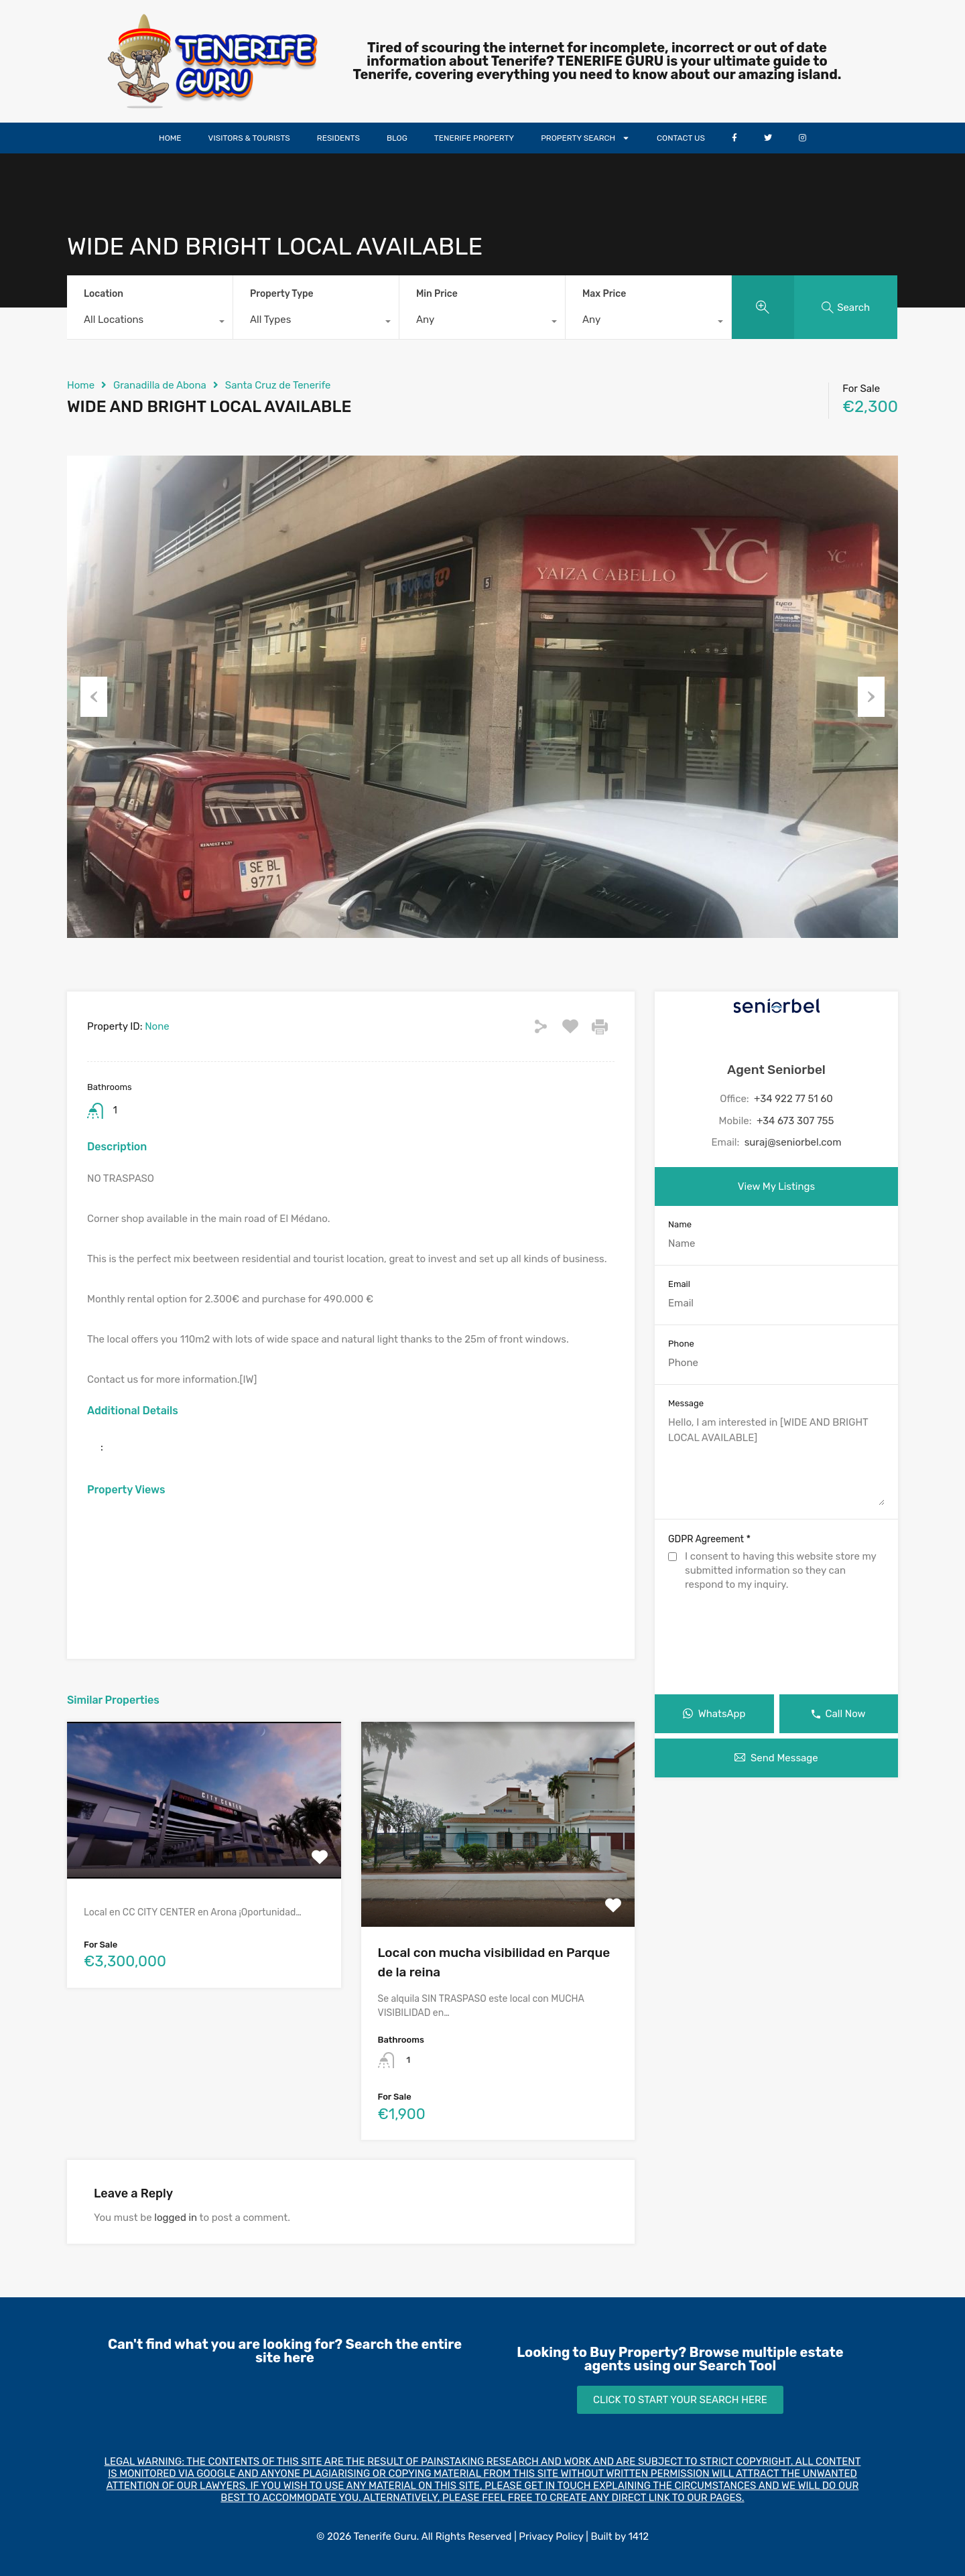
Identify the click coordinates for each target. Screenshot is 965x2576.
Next (871, 697)
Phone (681, 1344)
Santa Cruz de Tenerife (278, 385)
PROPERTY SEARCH (585, 138)
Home (80, 385)
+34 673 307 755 (795, 1121)
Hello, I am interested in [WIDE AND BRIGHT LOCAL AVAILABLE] (776, 1460)
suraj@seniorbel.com (793, 1142)
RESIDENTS (338, 138)
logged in (175, 2218)
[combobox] (150, 323)
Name (680, 1224)
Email (679, 1284)
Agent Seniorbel (776, 1069)
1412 (638, 2536)
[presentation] (777, 1645)
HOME (170, 138)
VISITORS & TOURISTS (249, 138)
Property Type (282, 293)
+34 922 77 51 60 (793, 1099)
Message (686, 1403)
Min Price (437, 293)
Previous (93, 697)
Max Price (604, 293)
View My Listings (776, 1186)
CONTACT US (681, 138)
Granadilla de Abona (159, 385)
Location (103, 293)
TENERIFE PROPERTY (474, 138)
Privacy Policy (551, 2536)
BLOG (397, 138)
